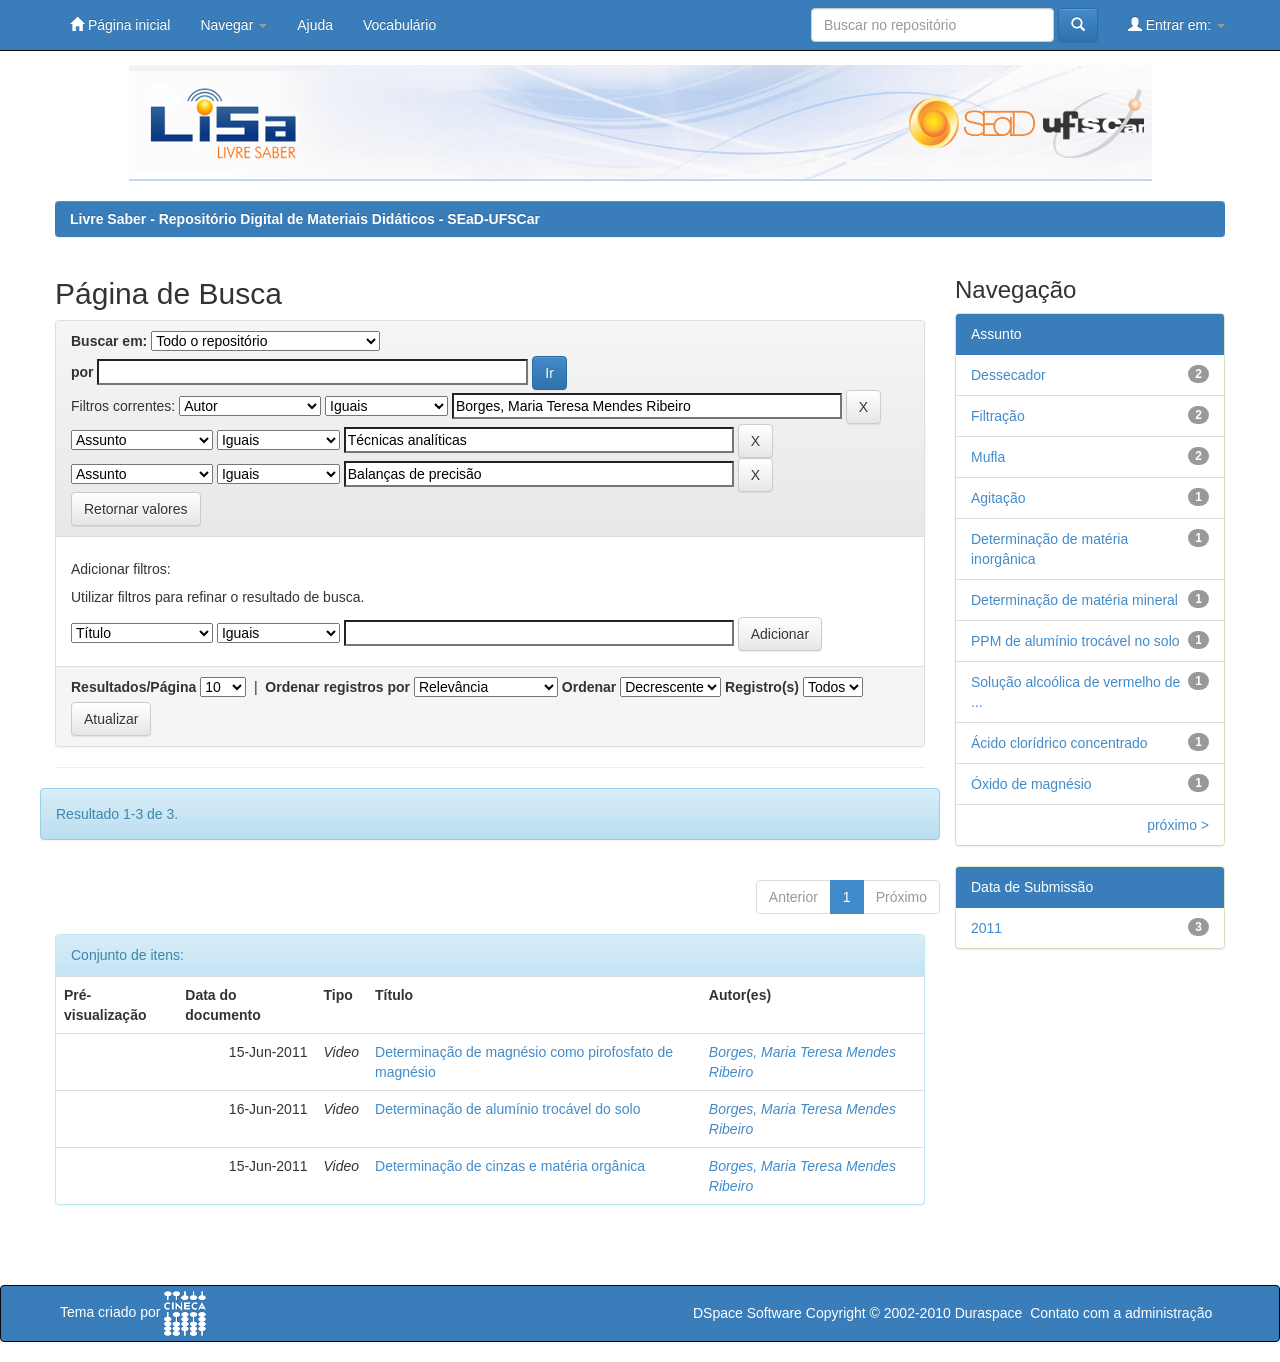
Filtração (998, 416)
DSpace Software (747, 1313)
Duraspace (989, 1313)
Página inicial (120, 24)
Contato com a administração (1121, 1313)
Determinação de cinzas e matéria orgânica (510, 1166)
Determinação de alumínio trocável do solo (507, 1109)
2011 (986, 928)
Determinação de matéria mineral (1074, 600)
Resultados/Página (133, 687)
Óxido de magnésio (1031, 784)
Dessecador (1008, 375)
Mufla (988, 457)
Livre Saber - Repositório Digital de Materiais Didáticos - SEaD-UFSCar (305, 219)
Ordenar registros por (337, 687)
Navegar (233, 25)
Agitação (998, 498)
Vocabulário (399, 25)
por (82, 372)
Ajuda (315, 25)
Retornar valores (136, 509)
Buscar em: (109, 341)
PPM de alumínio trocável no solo (1075, 641)
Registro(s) (762, 687)
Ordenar (589, 687)
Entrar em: (1176, 24)
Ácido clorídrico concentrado (1059, 743)
